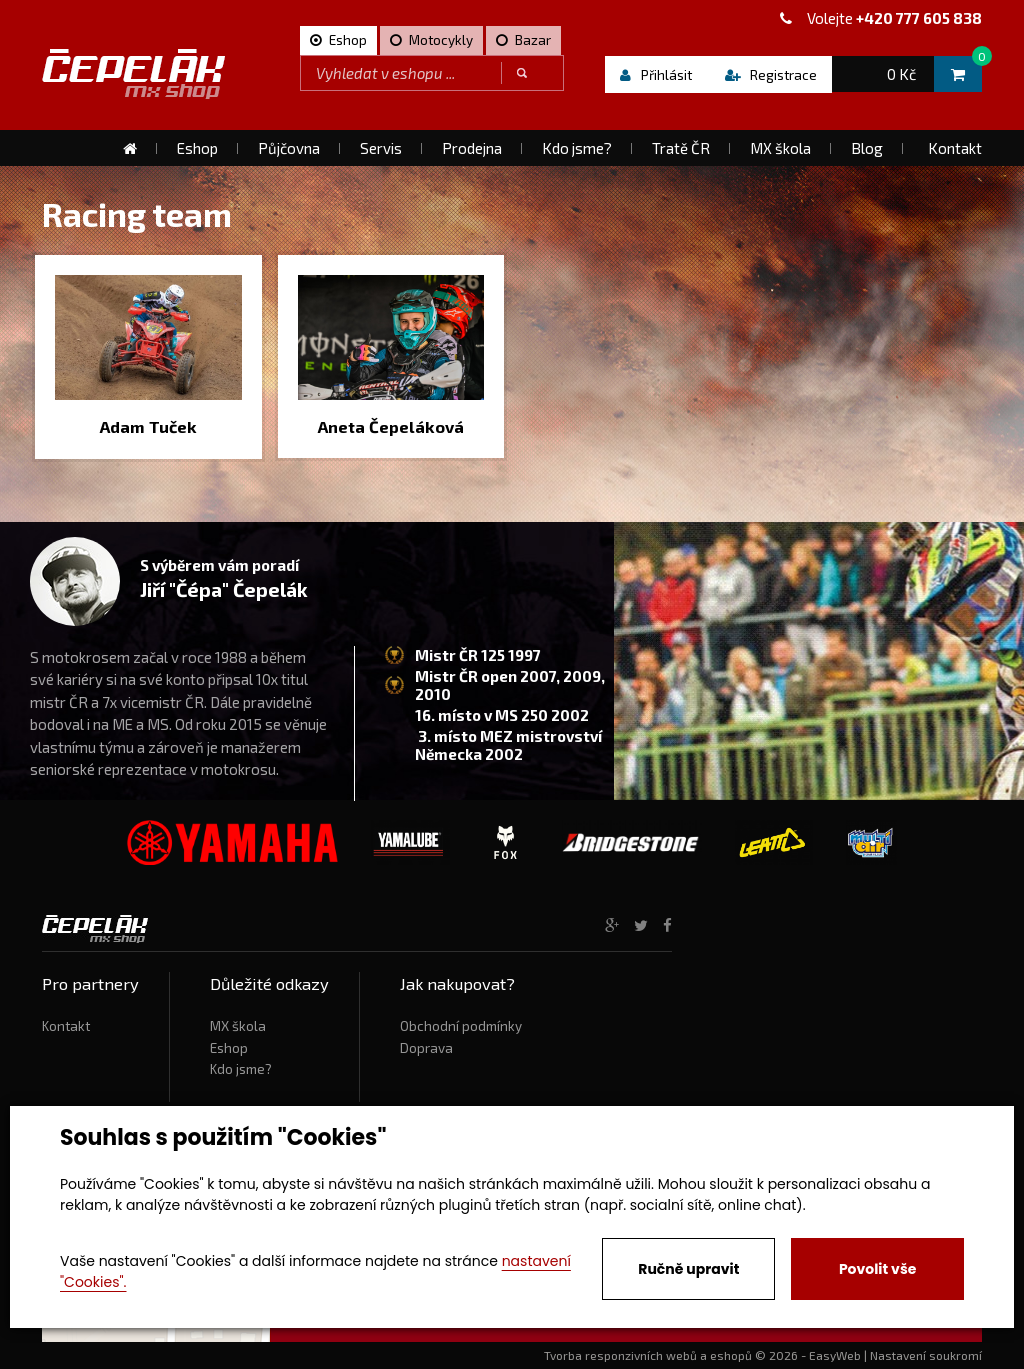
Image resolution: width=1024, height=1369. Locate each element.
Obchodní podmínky (461, 1026)
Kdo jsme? (241, 1069)
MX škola (238, 1026)
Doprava (426, 1048)
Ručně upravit (688, 1269)
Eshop (229, 1048)
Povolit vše (877, 1269)
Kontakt (66, 1026)
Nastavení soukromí (926, 1355)
